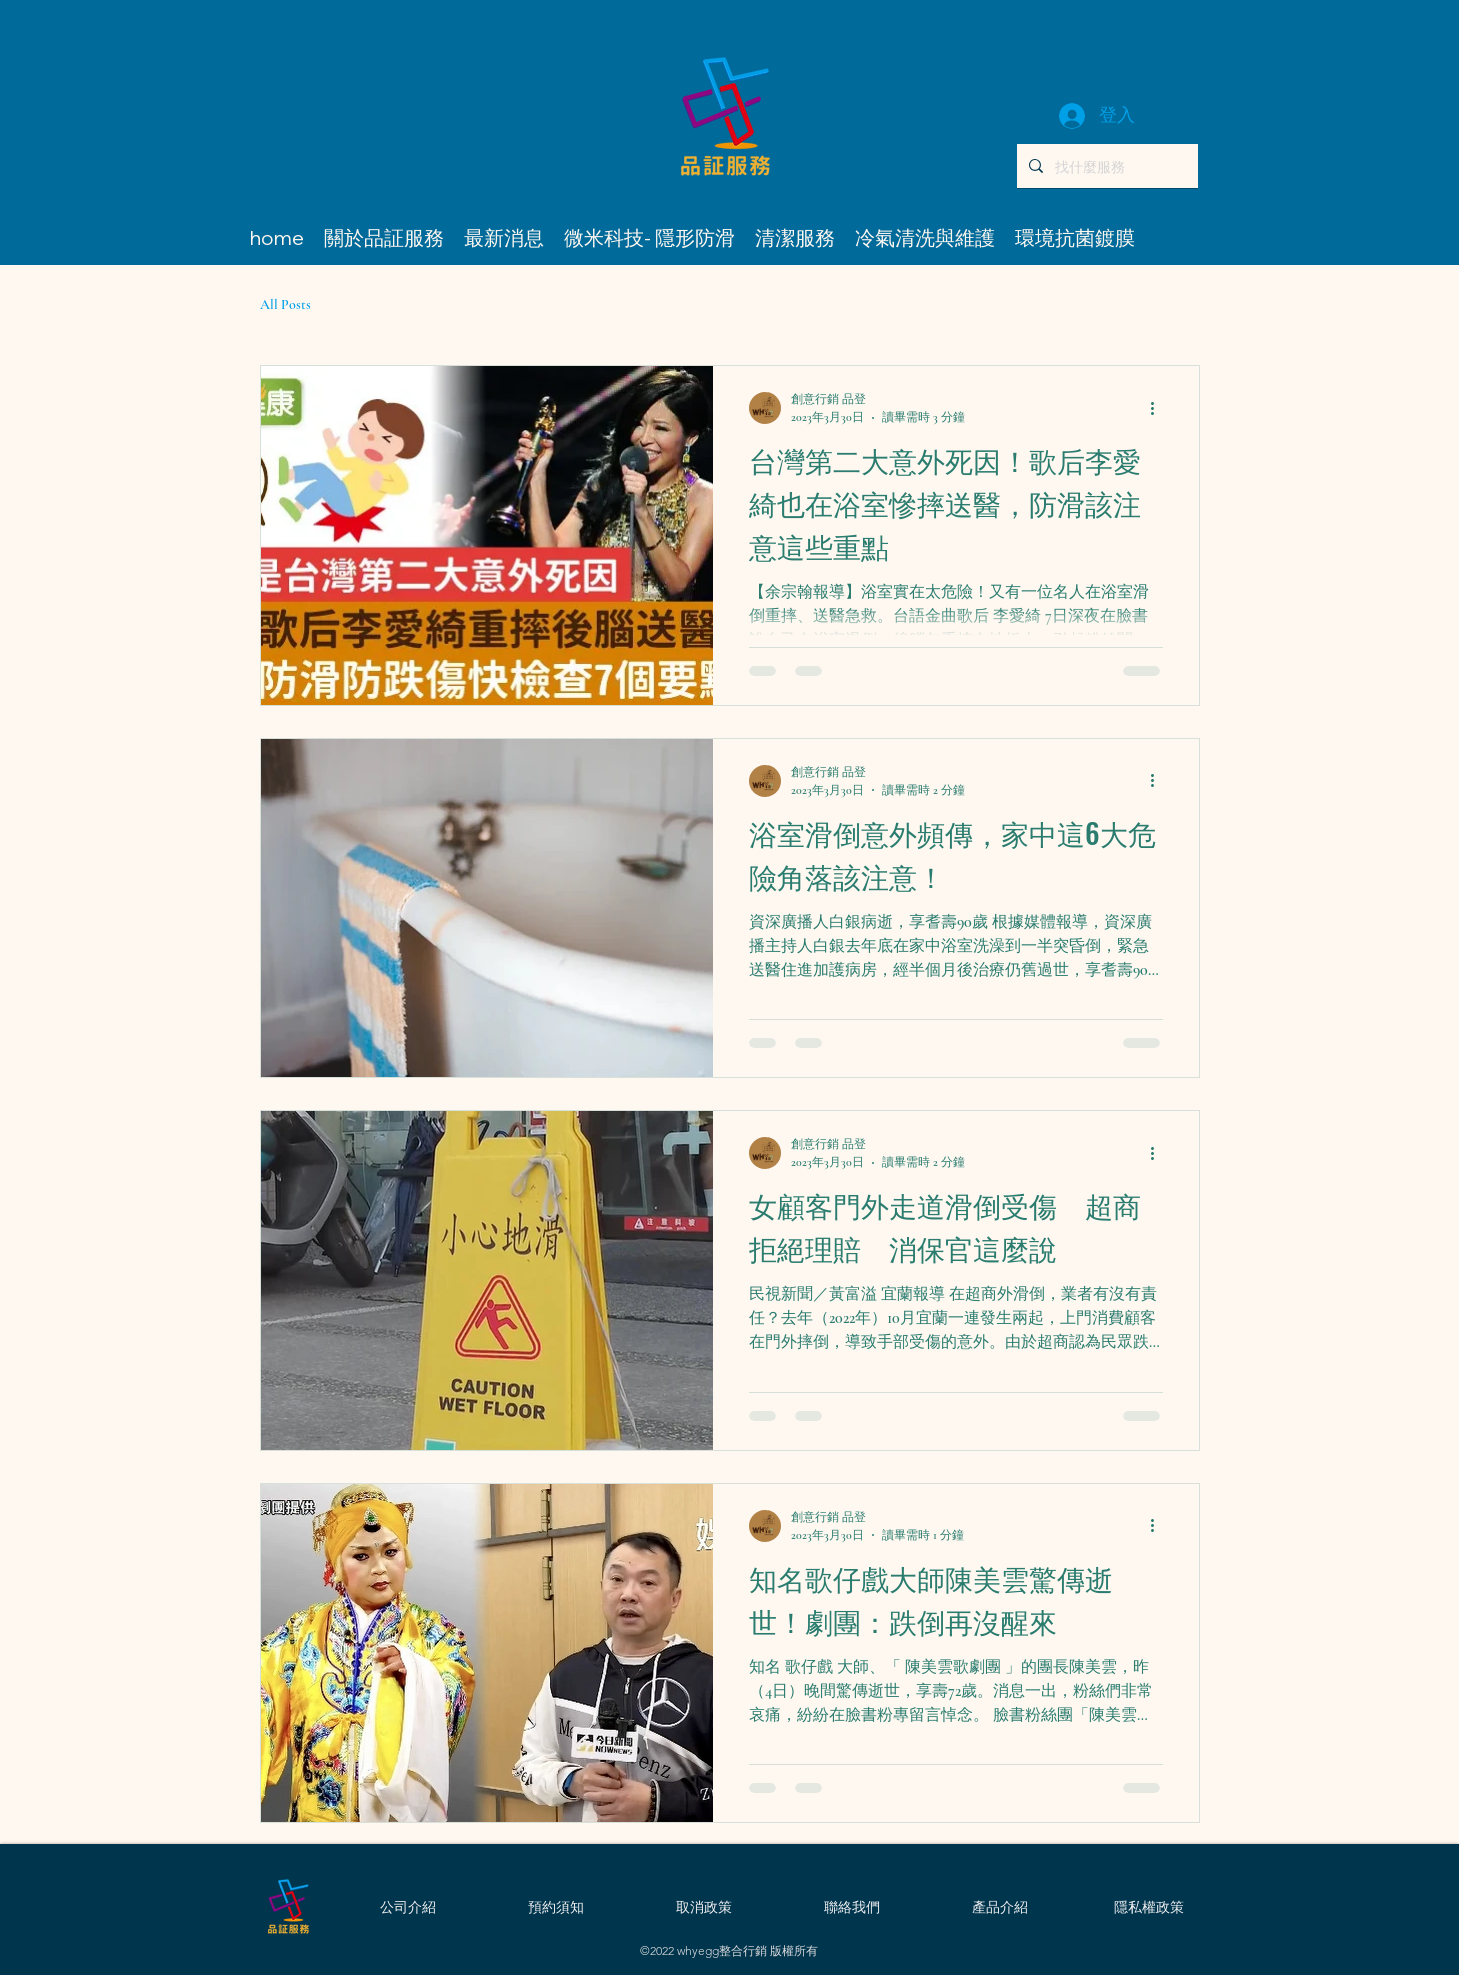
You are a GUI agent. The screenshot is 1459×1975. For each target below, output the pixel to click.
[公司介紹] (408, 1907)
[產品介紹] (1000, 1907)
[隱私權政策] (1149, 1907)
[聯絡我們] (852, 1907)
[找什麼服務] (1105, 166)
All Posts (285, 304)
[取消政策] (704, 1907)
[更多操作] (1160, 408)
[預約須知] (556, 1907)
